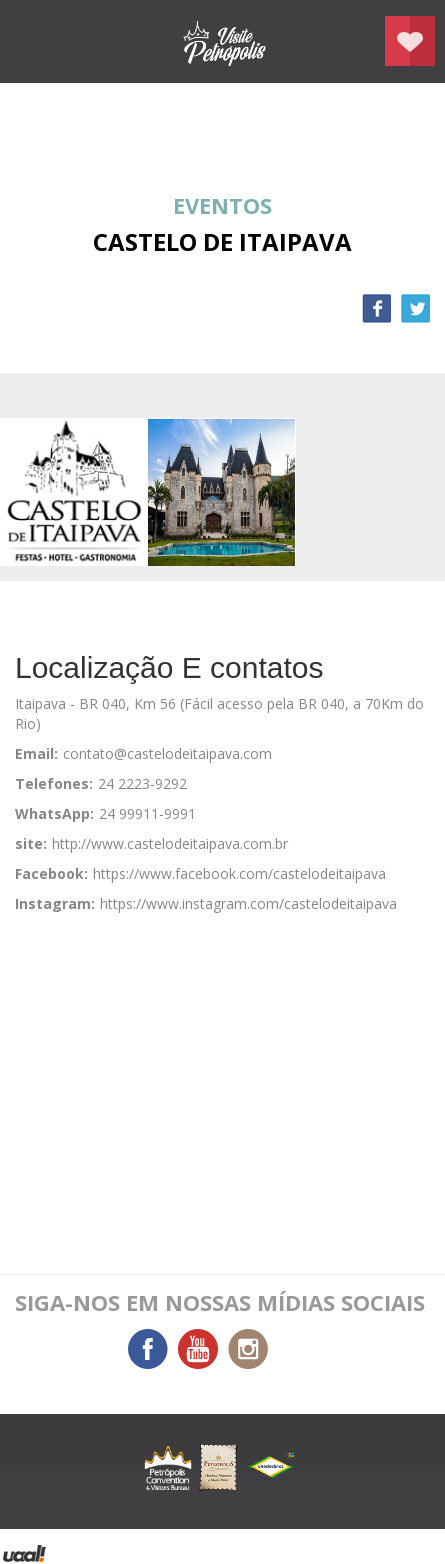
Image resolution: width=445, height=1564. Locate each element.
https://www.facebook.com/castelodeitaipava (239, 873)
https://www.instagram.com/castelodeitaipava (248, 903)
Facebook (376, 308)
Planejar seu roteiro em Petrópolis (410, 41)
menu (35, 42)
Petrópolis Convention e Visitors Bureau (223, 41)
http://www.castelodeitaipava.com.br (170, 843)
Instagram (248, 1349)
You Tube (198, 1349)
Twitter (415, 308)
